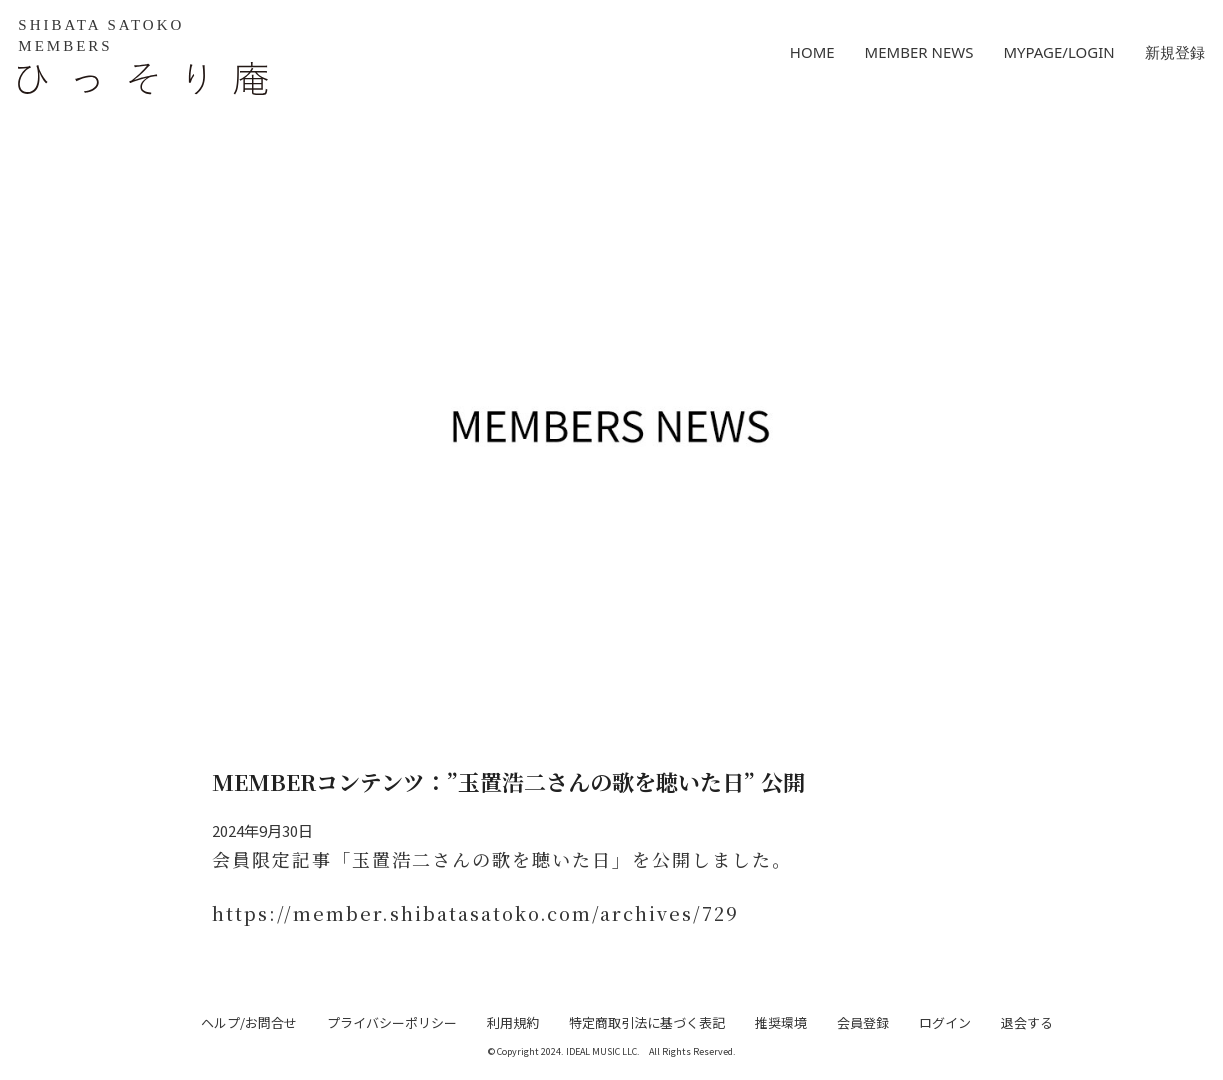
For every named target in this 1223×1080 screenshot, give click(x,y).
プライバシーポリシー (392, 1022)
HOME (812, 52)
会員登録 (863, 1022)
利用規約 (513, 1022)
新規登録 (1175, 52)
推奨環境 (781, 1022)
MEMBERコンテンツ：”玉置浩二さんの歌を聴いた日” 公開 (508, 781)
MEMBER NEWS (919, 52)
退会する (1027, 1022)
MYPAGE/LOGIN (1058, 52)
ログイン (945, 1022)
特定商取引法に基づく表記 (647, 1022)
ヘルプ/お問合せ (249, 1022)
